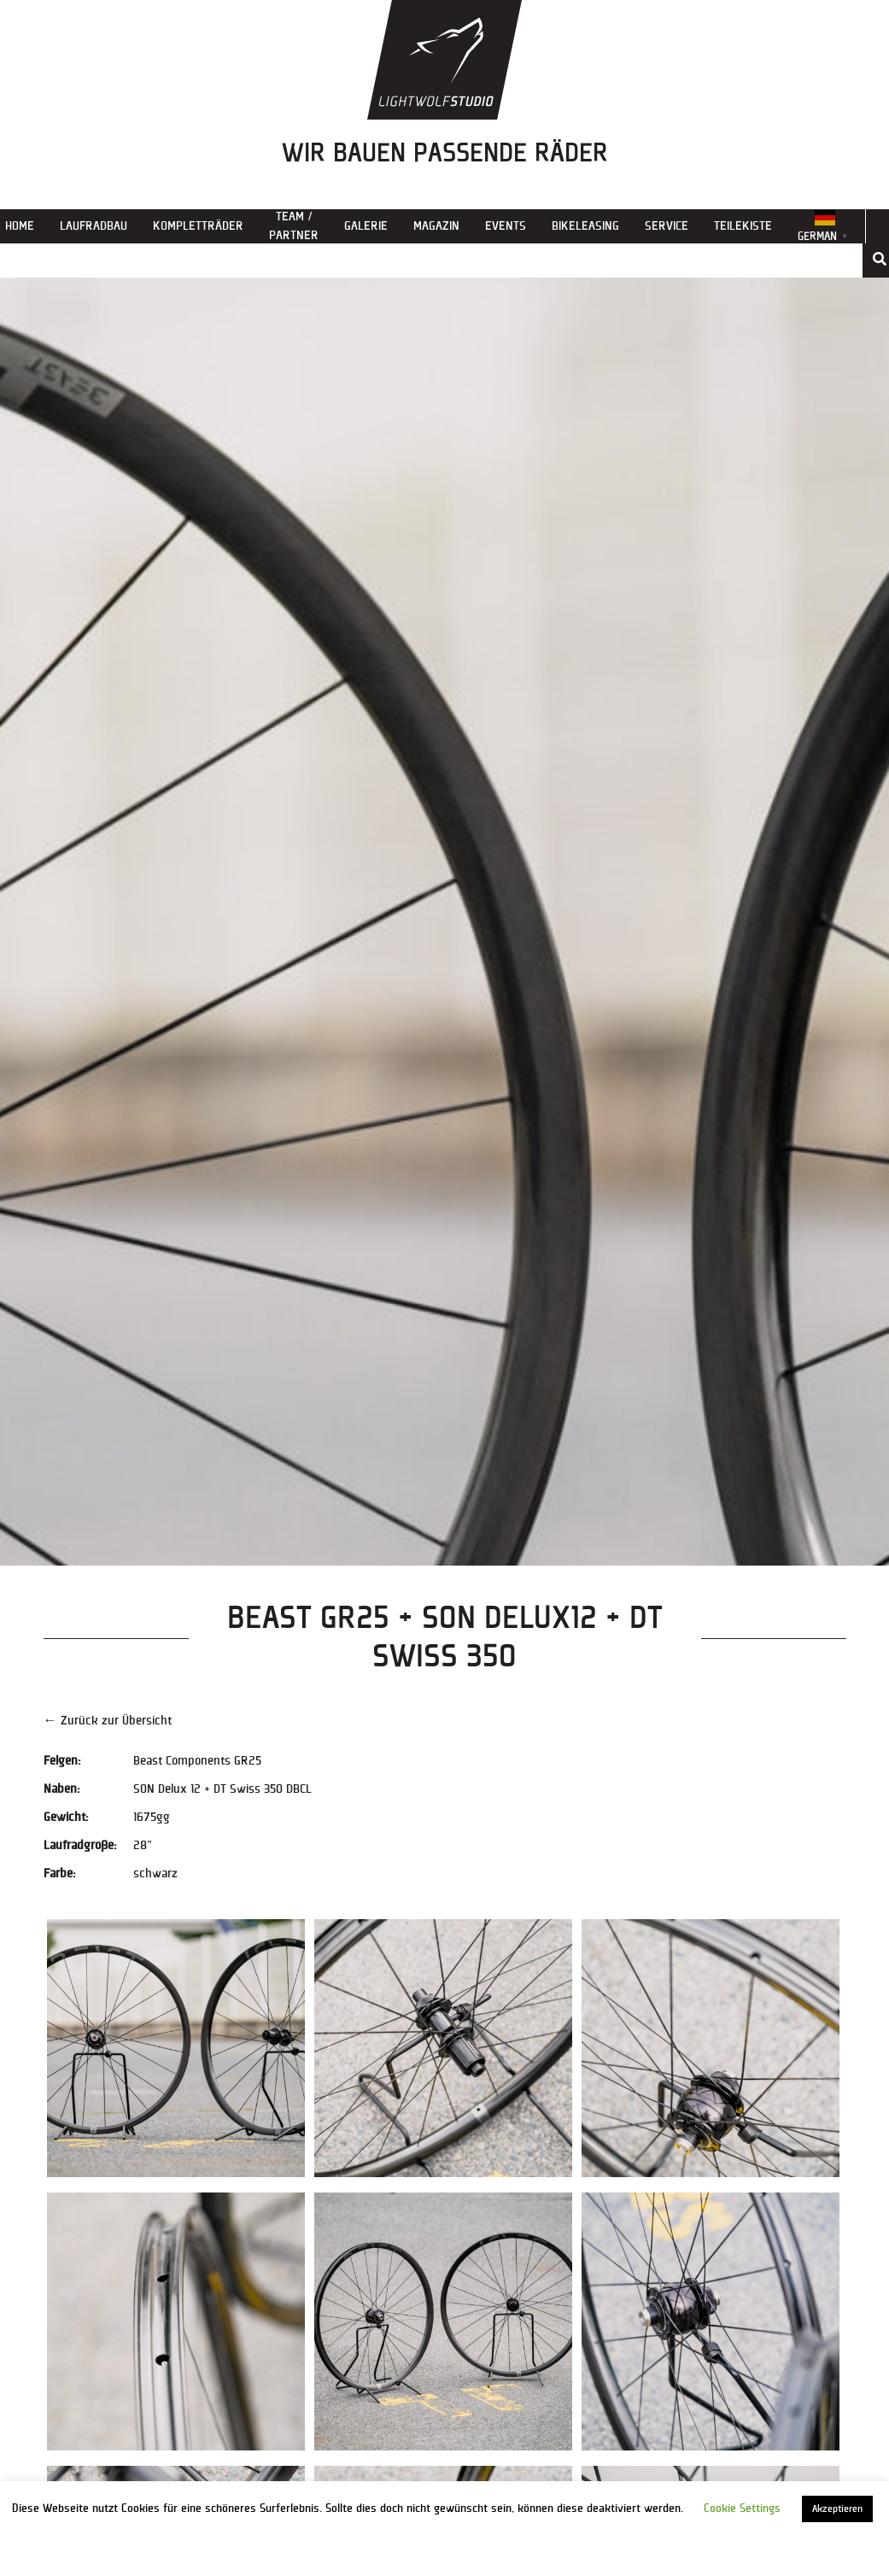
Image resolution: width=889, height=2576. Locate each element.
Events (505, 226)
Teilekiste (743, 226)
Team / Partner (294, 226)
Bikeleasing (585, 226)
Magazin (436, 226)
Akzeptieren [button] (837, 2509)
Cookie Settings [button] (742, 2509)
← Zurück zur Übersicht (108, 1720)
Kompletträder (198, 226)
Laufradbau (93, 226)
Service (666, 226)
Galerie (366, 226)
